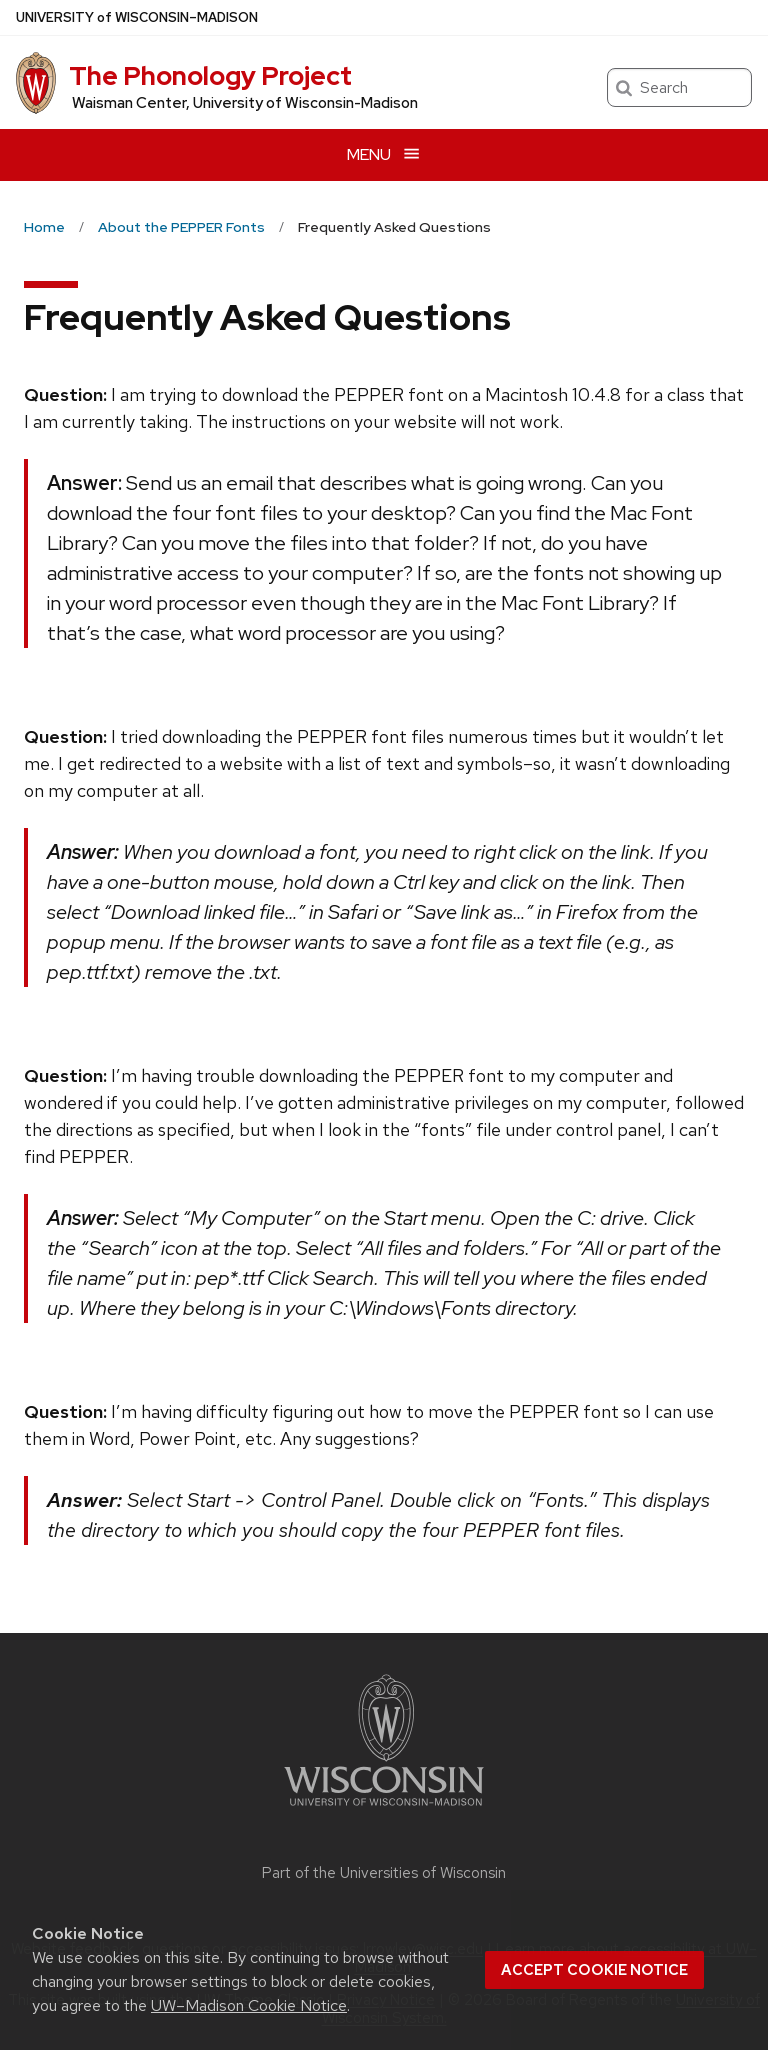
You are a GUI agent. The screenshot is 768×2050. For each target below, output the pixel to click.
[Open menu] (384, 154)
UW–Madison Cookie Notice (249, 2005)
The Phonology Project (210, 76)
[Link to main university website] (384, 1809)
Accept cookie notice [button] (594, 1970)
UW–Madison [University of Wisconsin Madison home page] (137, 17)
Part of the (384, 1873)
